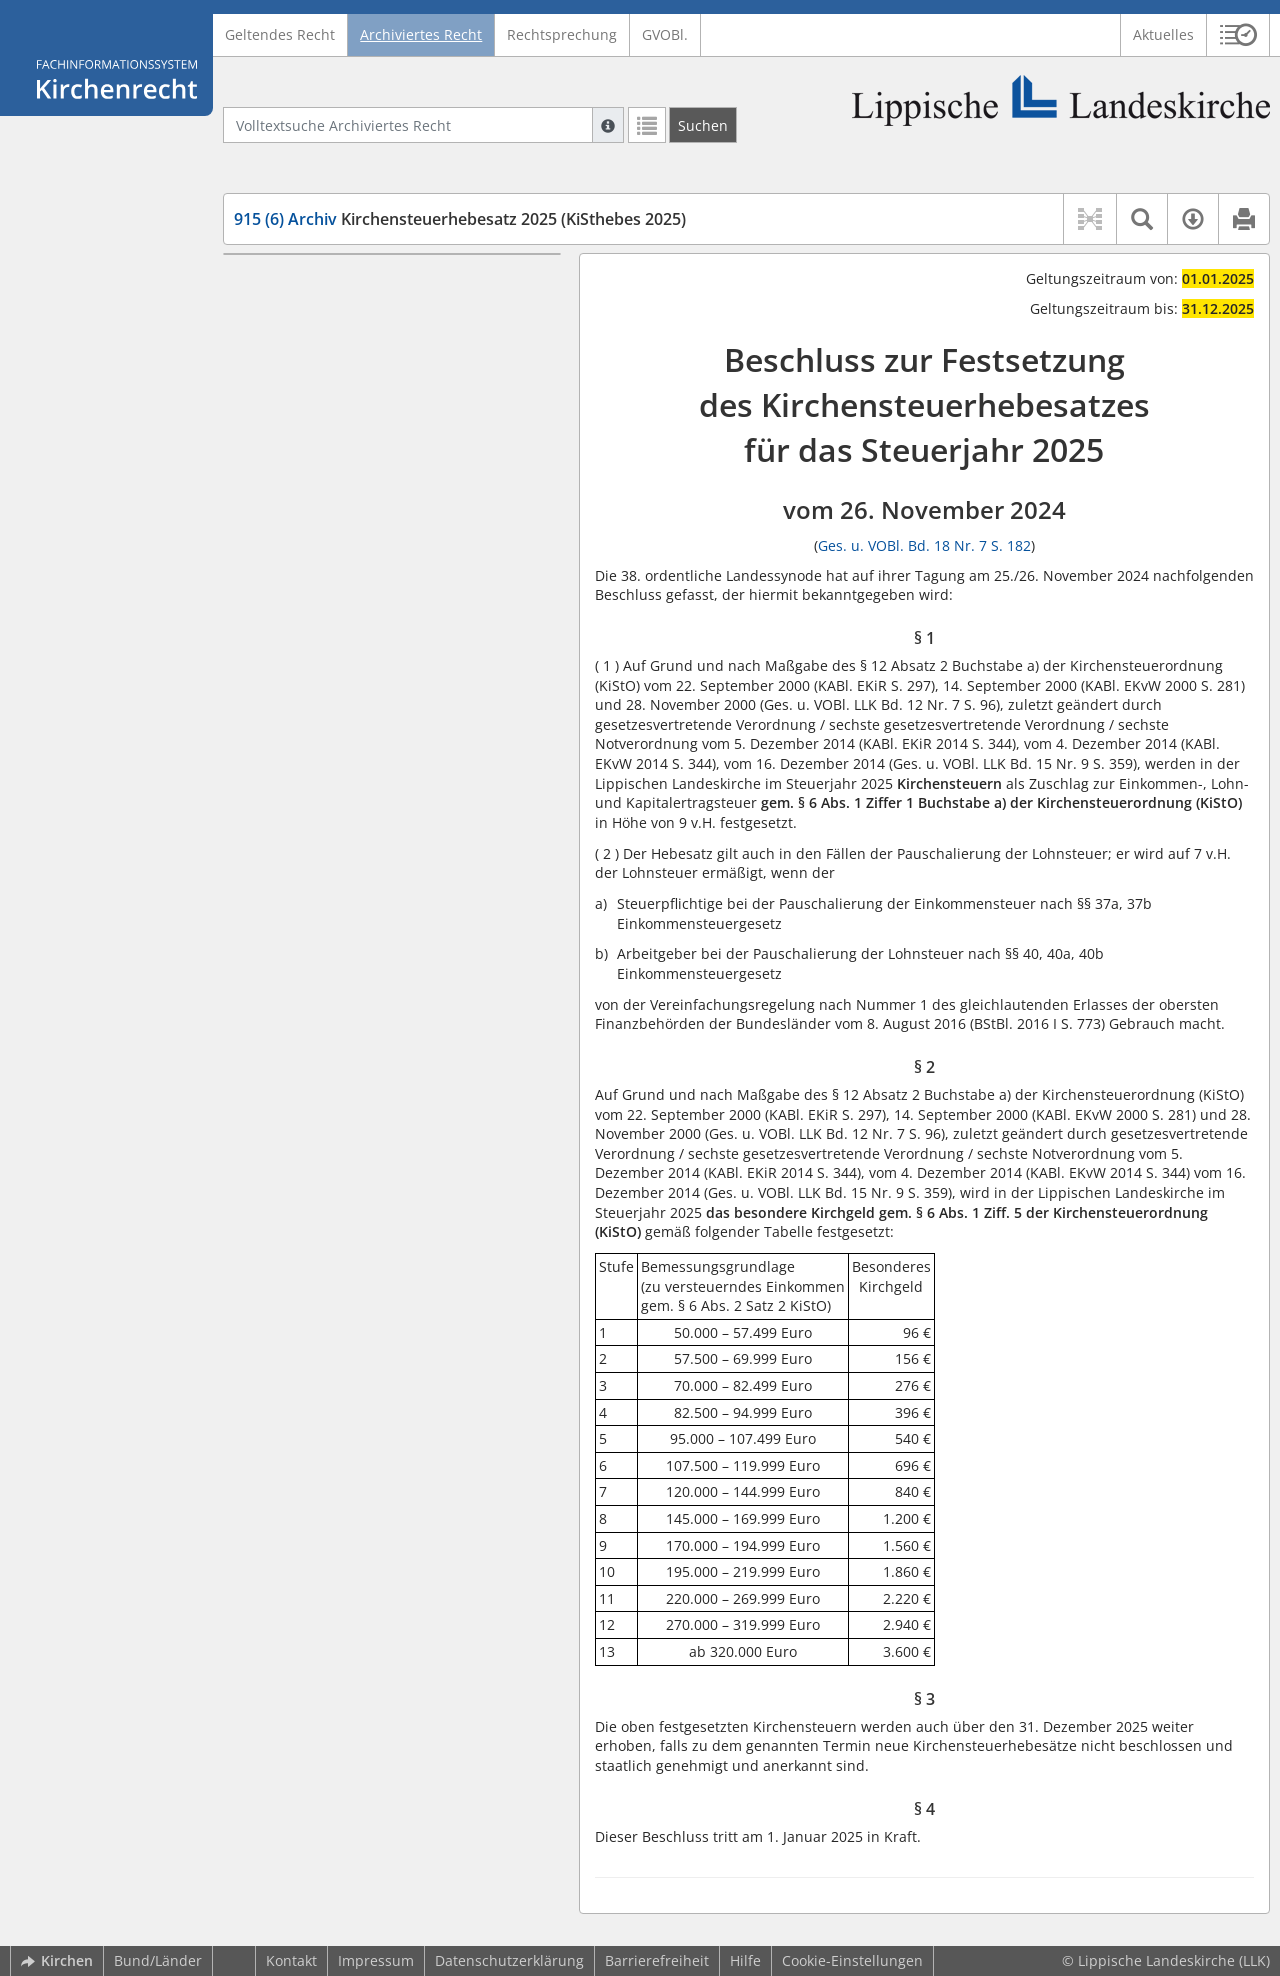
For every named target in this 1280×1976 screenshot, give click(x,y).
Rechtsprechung (562, 34)
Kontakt (291, 1960)
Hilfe (745, 1960)
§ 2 (280, 313)
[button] (1238, 35)
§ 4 (280, 372)
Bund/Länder (158, 1960)
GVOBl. (665, 34)
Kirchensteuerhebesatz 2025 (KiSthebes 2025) (460, 219)
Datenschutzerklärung (509, 1960)
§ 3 (280, 342)
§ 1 (280, 283)
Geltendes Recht (280, 34)
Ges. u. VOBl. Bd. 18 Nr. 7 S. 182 (924, 545)
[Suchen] (703, 125)
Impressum (376, 1960)
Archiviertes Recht (421, 34)
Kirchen (57, 1960)
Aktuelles (1163, 34)
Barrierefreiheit (657, 1960)
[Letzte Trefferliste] (647, 125)
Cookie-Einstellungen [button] (852, 1960)
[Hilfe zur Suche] (608, 125)
